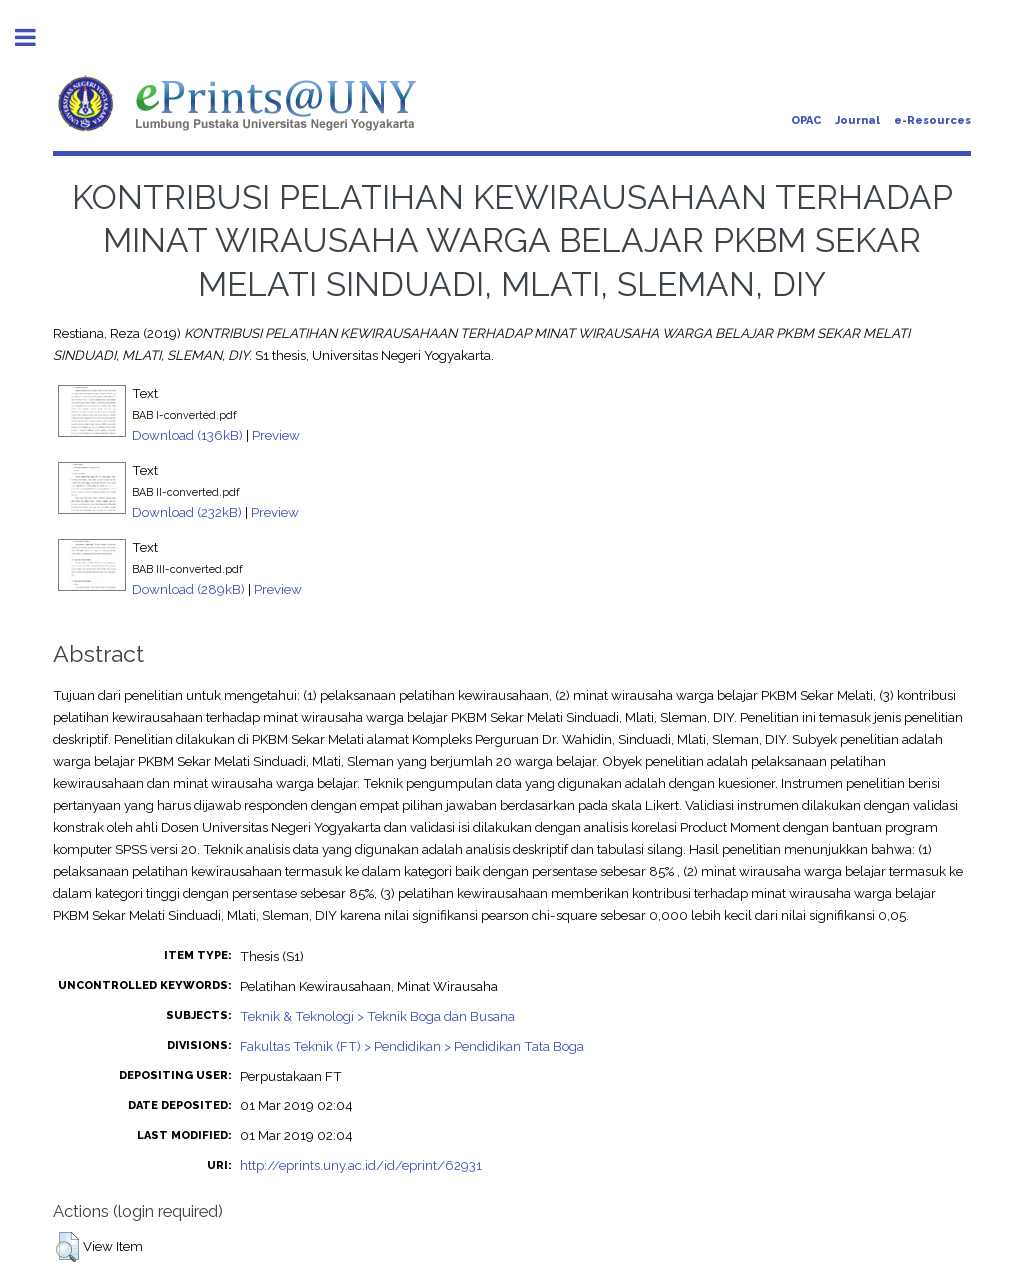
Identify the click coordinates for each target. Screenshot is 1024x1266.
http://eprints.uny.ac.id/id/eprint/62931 (361, 1165)
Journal (857, 120)
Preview (276, 435)
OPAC (806, 120)
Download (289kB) (188, 589)
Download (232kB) (187, 512)
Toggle (36, 37)
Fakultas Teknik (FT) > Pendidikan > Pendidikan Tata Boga (412, 1046)
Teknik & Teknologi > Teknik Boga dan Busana (377, 1016)
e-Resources (932, 120)
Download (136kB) (187, 435)
